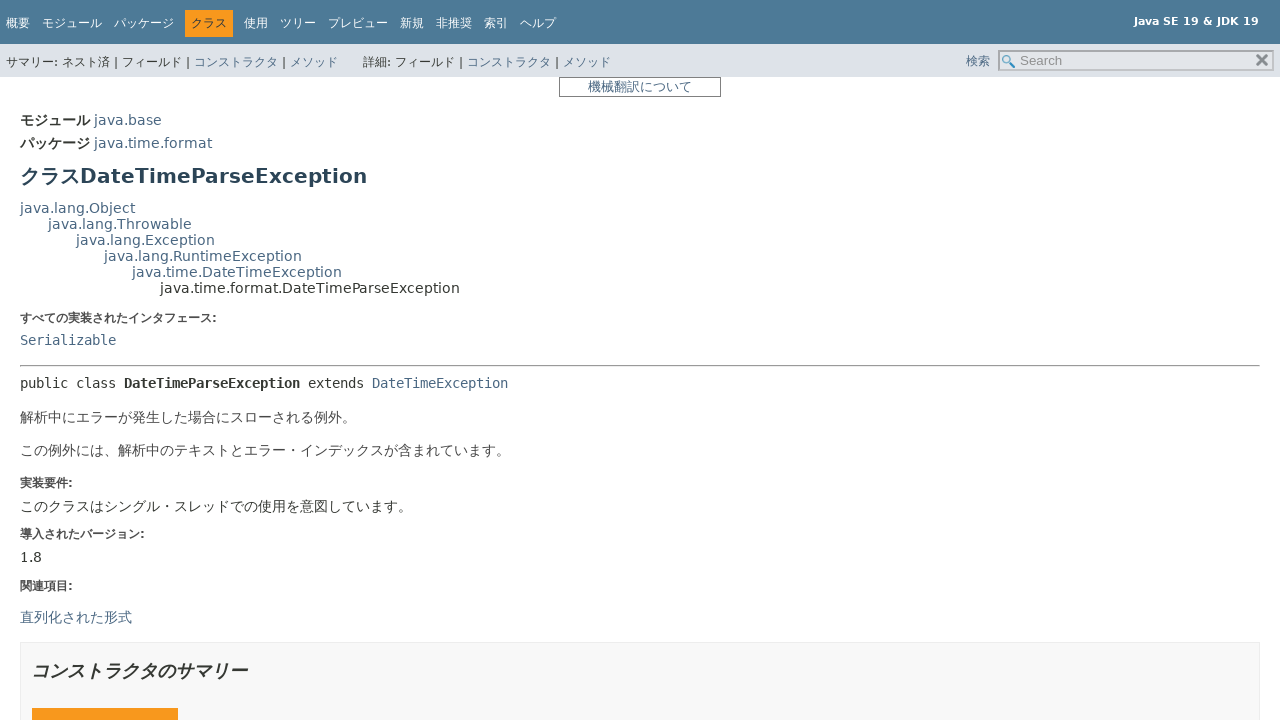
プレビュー (358, 23)
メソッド (314, 62)
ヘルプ (538, 23)
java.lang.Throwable (120, 224)
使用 (256, 23)
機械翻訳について (640, 86)
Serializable (68, 340)
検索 (978, 61)
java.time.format (153, 143)
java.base (128, 120)
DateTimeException (440, 383)
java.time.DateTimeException (237, 272)
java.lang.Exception (145, 240)
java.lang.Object (77, 208)
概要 (18, 23)
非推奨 (454, 23)
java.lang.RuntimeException (203, 256)
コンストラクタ (236, 62)
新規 (412, 23)
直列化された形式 (76, 617)
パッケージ (144, 23)
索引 (496, 23)
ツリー (298, 23)
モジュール (72, 23)
